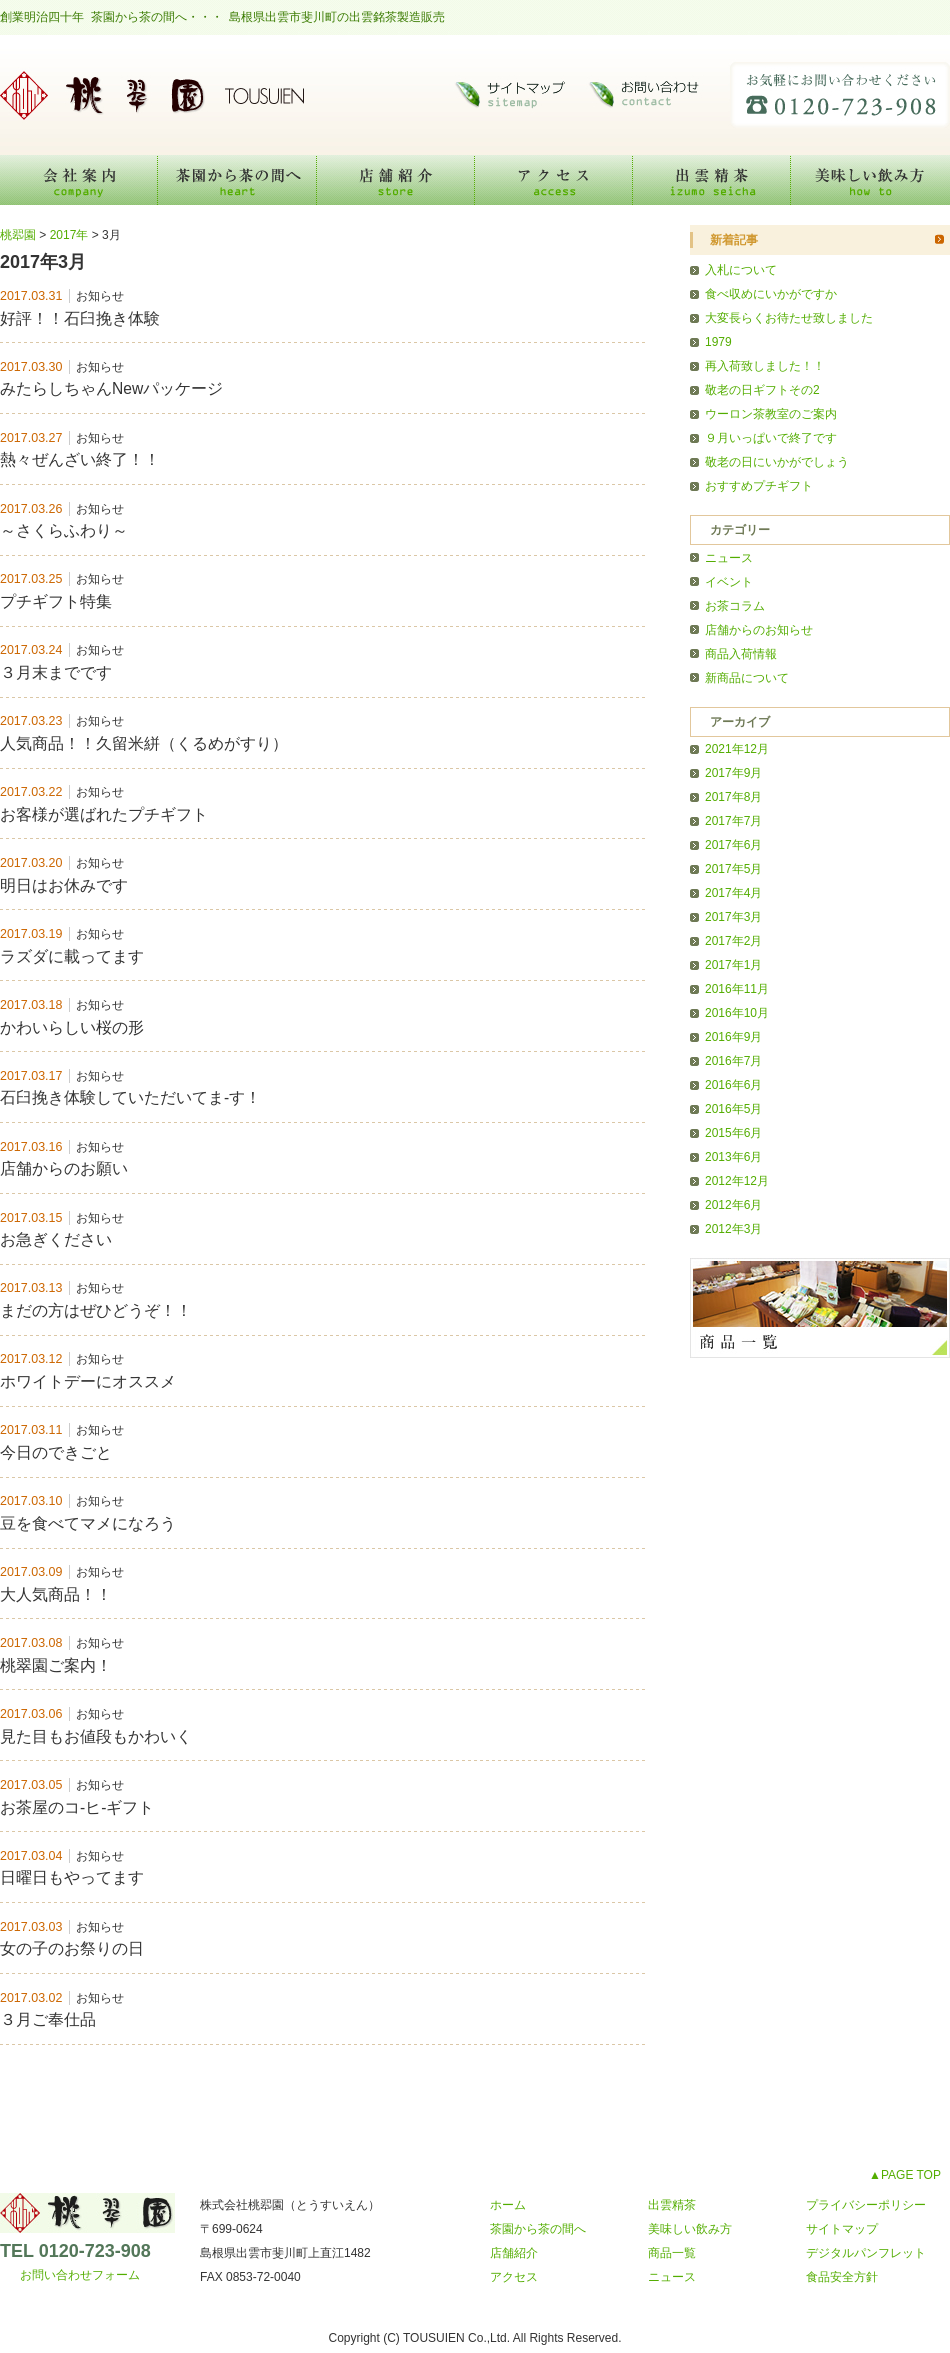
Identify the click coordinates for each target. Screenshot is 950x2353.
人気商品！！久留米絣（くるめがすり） (144, 743)
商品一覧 (672, 2253)
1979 (718, 342)
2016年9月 (733, 1037)
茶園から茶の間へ (237, 180)
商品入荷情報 (741, 654)
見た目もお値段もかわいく (96, 1736)
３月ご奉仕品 (48, 2019)
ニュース (729, 558)
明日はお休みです (64, 885)
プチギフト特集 (56, 601)
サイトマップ (510, 95)
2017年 (69, 235)
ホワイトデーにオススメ (88, 1381)
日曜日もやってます (72, 1877)
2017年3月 (733, 917)
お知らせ (100, 296)
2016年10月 (737, 1013)
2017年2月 (733, 941)
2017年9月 (733, 773)
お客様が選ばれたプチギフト (104, 814)
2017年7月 (733, 821)
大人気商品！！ (56, 1594)
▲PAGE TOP (905, 2175)
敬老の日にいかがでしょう (777, 462)
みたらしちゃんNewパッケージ (111, 388)
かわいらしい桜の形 (72, 1027)
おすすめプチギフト (759, 486)
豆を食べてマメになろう (88, 1523)
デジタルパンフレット (866, 2253)
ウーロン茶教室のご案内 (771, 414)
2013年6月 (733, 1157)
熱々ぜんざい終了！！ (80, 459)
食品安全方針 (842, 2277)
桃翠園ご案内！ (56, 1665)
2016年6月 (733, 1085)
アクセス (554, 180)
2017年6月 (733, 845)
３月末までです (56, 672)
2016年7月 (733, 1061)
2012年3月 (733, 1229)
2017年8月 (733, 797)
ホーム (508, 2205)
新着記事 (734, 240)
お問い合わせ (650, 95)
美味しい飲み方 (870, 180)
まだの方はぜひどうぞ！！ (96, 1310)
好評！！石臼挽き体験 (80, 318)
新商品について (747, 678)
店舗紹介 (396, 180)
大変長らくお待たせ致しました (789, 318)
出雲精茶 (712, 180)
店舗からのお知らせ (759, 630)
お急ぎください (56, 1239)
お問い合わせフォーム (80, 2275)
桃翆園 (150, 95)
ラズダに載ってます (72, 956)
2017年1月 (733, 965)
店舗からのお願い (64, 1168)
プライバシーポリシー (866, 2205)
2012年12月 (737, 1181)
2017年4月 (733, 893)
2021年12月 (737, 749)
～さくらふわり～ (64, 530)
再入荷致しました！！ (765, 366)
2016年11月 (737, 989)
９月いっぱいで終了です (771, 438)
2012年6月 (733, 1205)
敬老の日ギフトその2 (762, 390)
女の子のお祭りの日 (72, 1948)
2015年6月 (733, 1133)
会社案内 (79, 180)
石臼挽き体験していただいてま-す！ (130, 1097)
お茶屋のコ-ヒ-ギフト (77, 1807)
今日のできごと (56, 1452)
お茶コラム (735, 606)
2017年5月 (733, 869)
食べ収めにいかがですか (771, 294)
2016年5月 (733, 1109)
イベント (729, 582)
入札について (741, 270)
